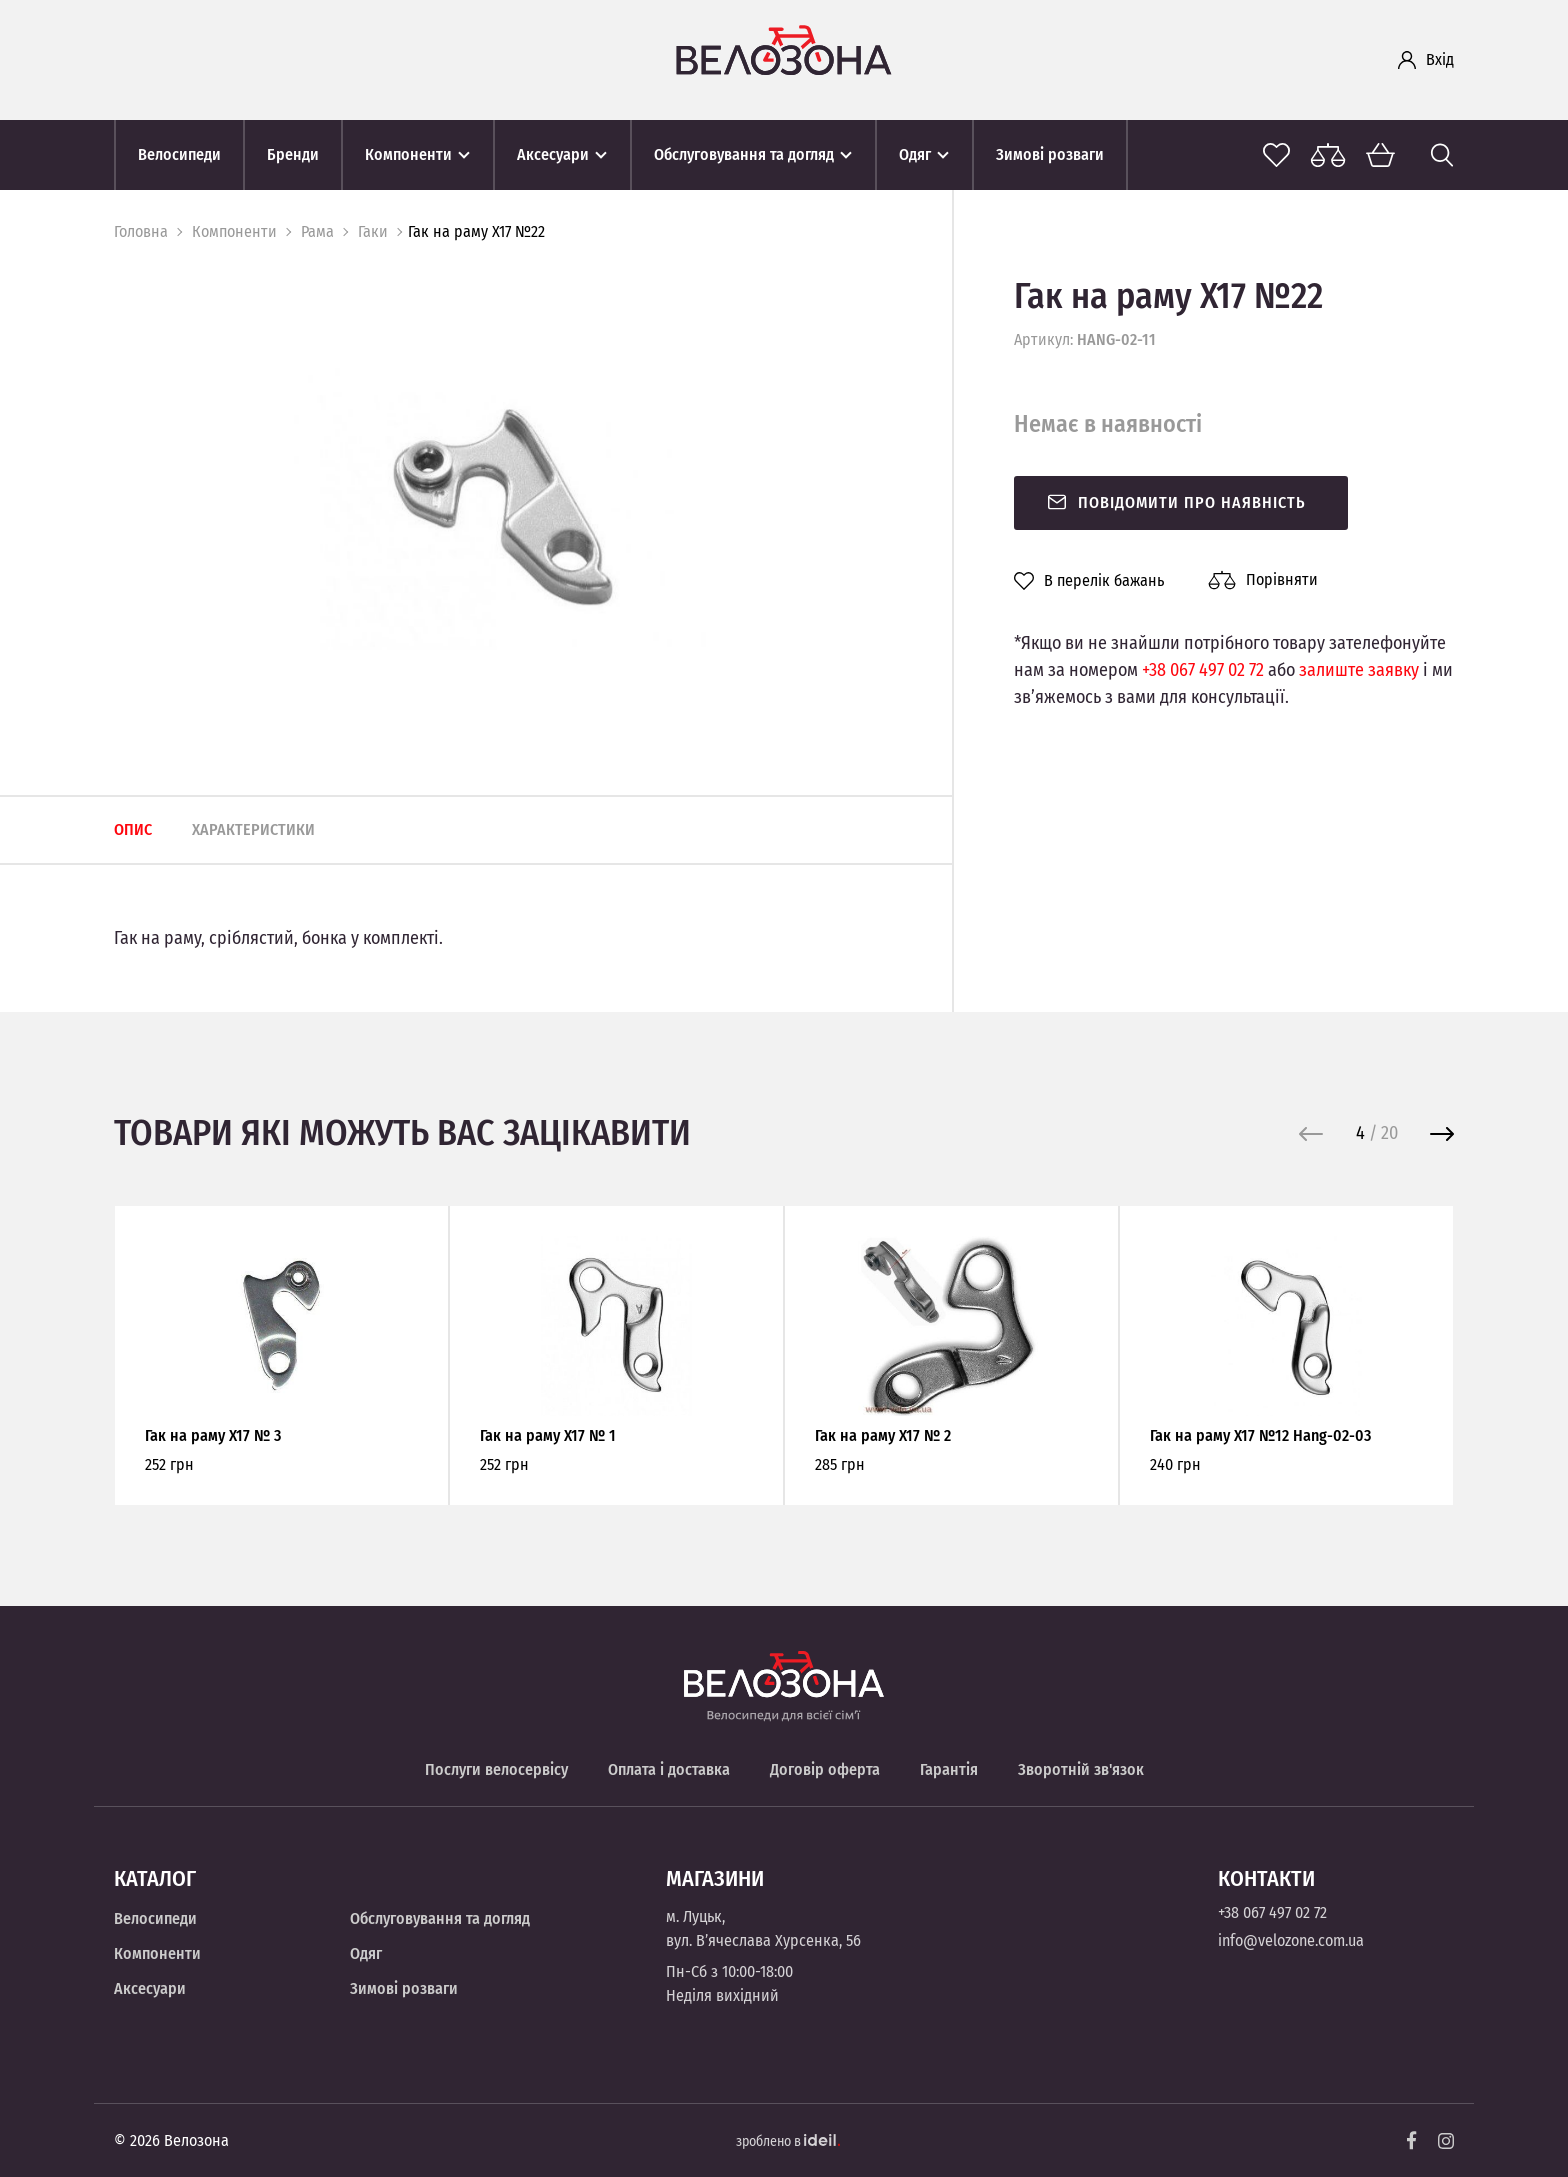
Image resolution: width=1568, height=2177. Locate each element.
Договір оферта (825, 1769)
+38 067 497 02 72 (1203, 670)
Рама (317, 231)
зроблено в (788, 2141)
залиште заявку (1359, 670)
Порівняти (1263, 580)
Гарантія (949, 1769)
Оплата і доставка (669, 1769)
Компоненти (234, 231)
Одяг (366, 1953)
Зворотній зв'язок (1081, 1769)
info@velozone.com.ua (1291, 1940)
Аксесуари (150, 1988)
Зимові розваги (404, 1988)
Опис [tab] (133, 829)
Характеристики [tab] (253, 829)
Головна (141, 231)
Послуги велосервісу (496, 1769)
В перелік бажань (1089, 581)
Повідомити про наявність (1176, 502)
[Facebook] (1412, 2140)
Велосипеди (155, 1918)
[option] (503, 507)
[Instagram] (1446, 2141)
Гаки (373, 231)
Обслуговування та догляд (440, 1918)
